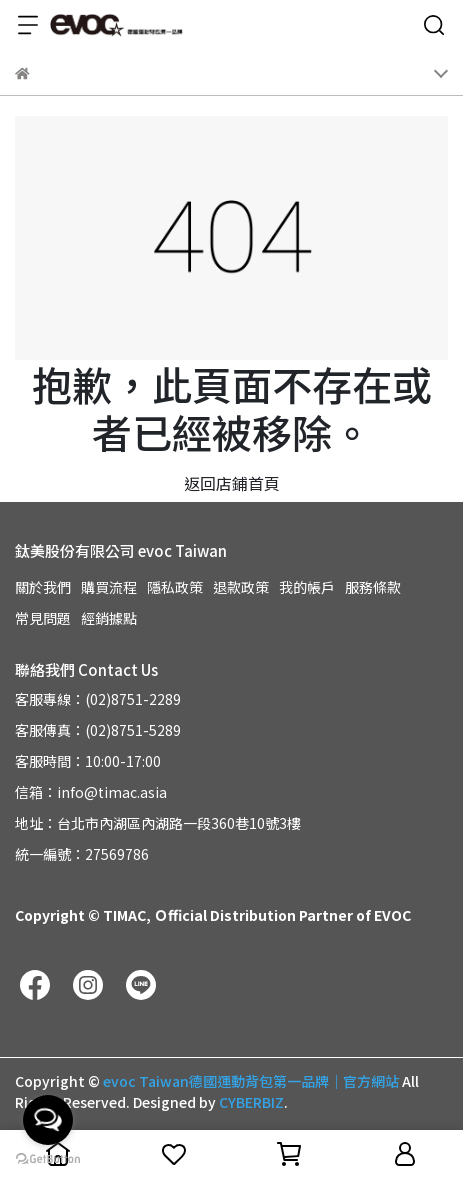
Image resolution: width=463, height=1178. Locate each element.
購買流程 (109, 587)
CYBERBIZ (251, 1102)
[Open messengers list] (48, 1120)
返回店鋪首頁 (232, 483)
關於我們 (43, 587)
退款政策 (241, 587)
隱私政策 (175, 587)
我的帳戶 (307, 587)
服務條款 (373, 587)
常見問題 (43, 618)
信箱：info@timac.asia (91, 792)
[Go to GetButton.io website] (48, 1158)
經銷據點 (109, 618)
